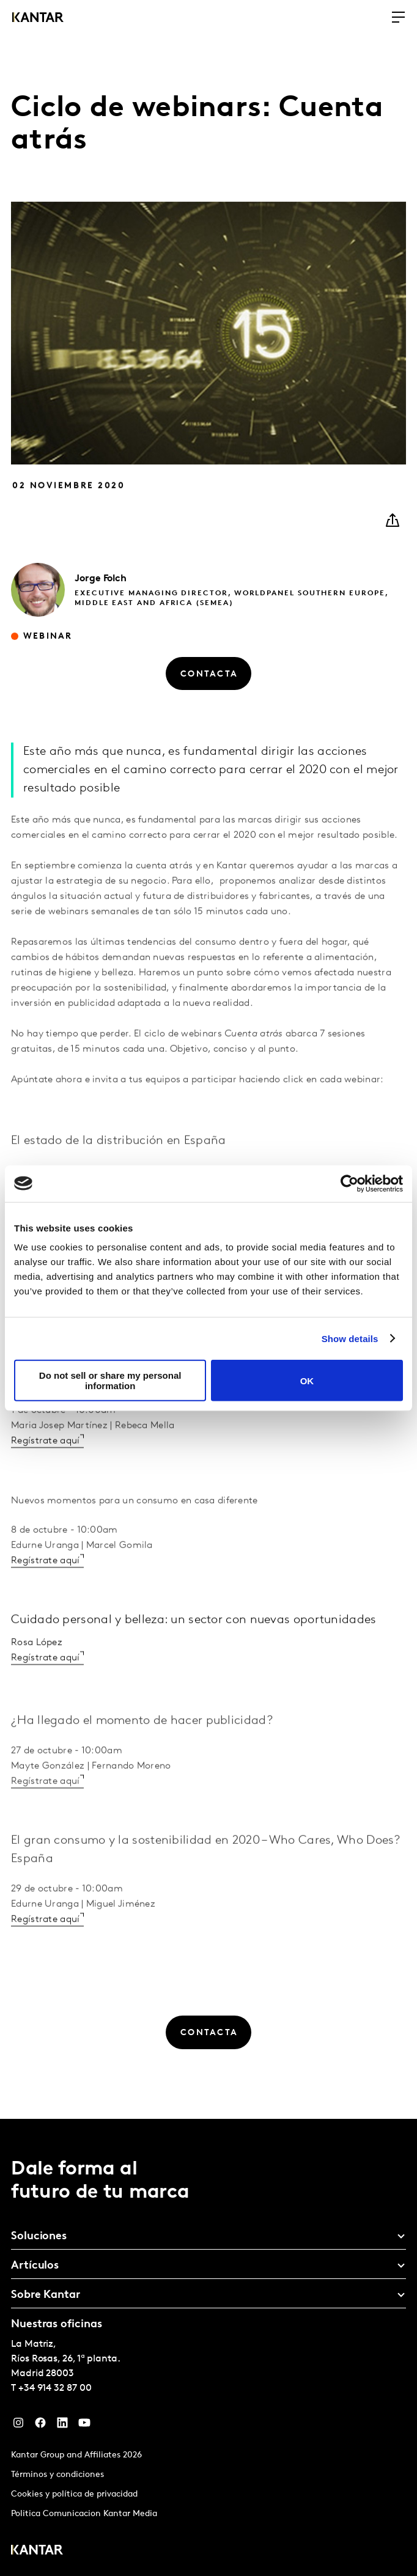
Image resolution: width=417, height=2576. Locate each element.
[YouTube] (84, 2425)
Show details (350, 1338)
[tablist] (208, 2347)
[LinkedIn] (62, 2425)
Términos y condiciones (57, 2474)
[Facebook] (40, 2425)
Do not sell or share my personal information (110, 1380)
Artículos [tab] (35, 2266)
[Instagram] (18, 2425)
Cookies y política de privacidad (74, 2494)
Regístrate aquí (45, 1487)
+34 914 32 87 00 (55, 2388)
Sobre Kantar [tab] (45, 2295)
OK (307, 1380)
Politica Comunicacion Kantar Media (84, 2514)
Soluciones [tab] (39, 2236)
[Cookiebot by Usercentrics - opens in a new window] (349, 1183)
